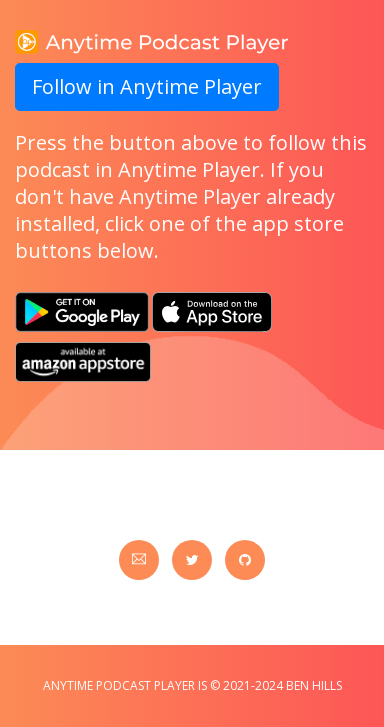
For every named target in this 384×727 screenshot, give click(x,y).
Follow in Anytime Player (147, 86)
